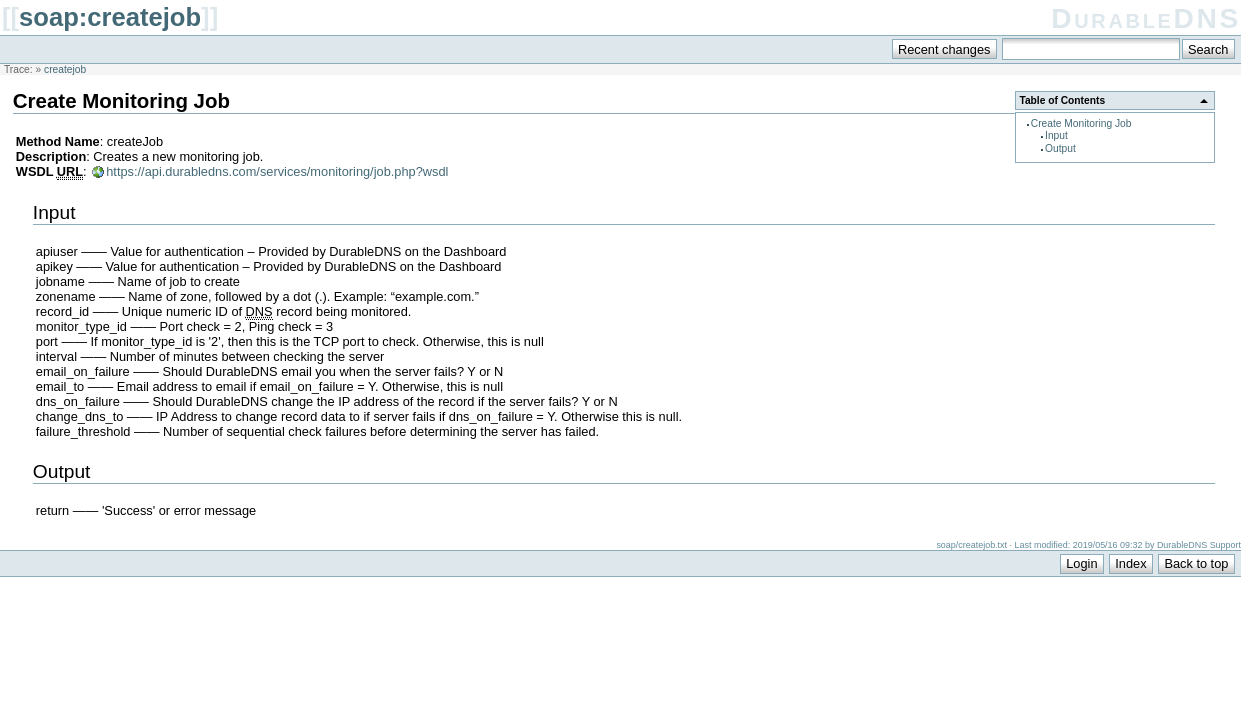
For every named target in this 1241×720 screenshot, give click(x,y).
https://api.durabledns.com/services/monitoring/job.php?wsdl (277, 171)
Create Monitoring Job (1081, 123)
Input (1056, 135)
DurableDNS (1146, 18)
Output (1060, 148)
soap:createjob (110, 17)
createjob (65, 69)
